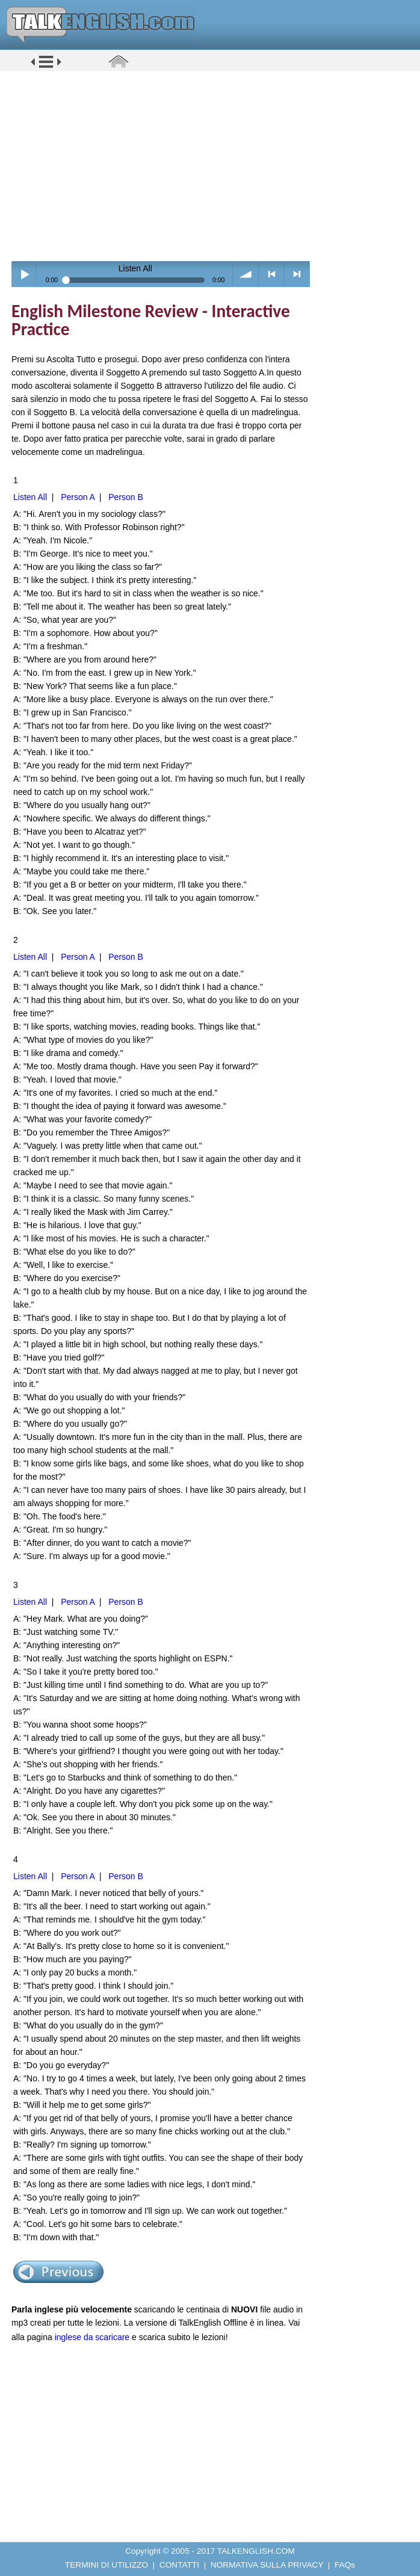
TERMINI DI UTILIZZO (106, 2564)
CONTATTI (179, 2564)
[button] (46, 67)
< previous (271, 274)
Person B (125, 497)
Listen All (30, 497)
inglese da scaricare (92, 2337)
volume (246, 274)
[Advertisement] (214, 165)
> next (297, 274)
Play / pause (24, 274)
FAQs (345, 2564)
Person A (77, 497)
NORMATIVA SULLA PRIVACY (267, 2564)
